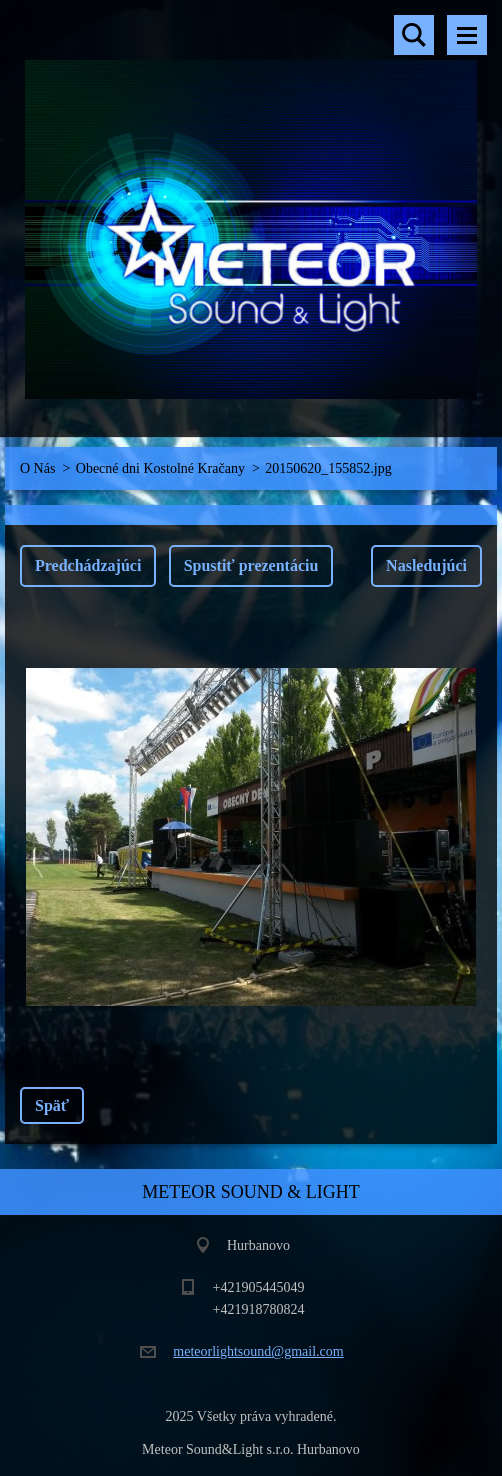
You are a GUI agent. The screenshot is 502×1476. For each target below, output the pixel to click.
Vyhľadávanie (414, 35)
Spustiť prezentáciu (251, 565)
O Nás (37, 468)
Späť (52, 1105)
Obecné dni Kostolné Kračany (160, 468)
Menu (467, 35)
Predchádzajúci (88, 565)
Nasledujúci (426, 565)
